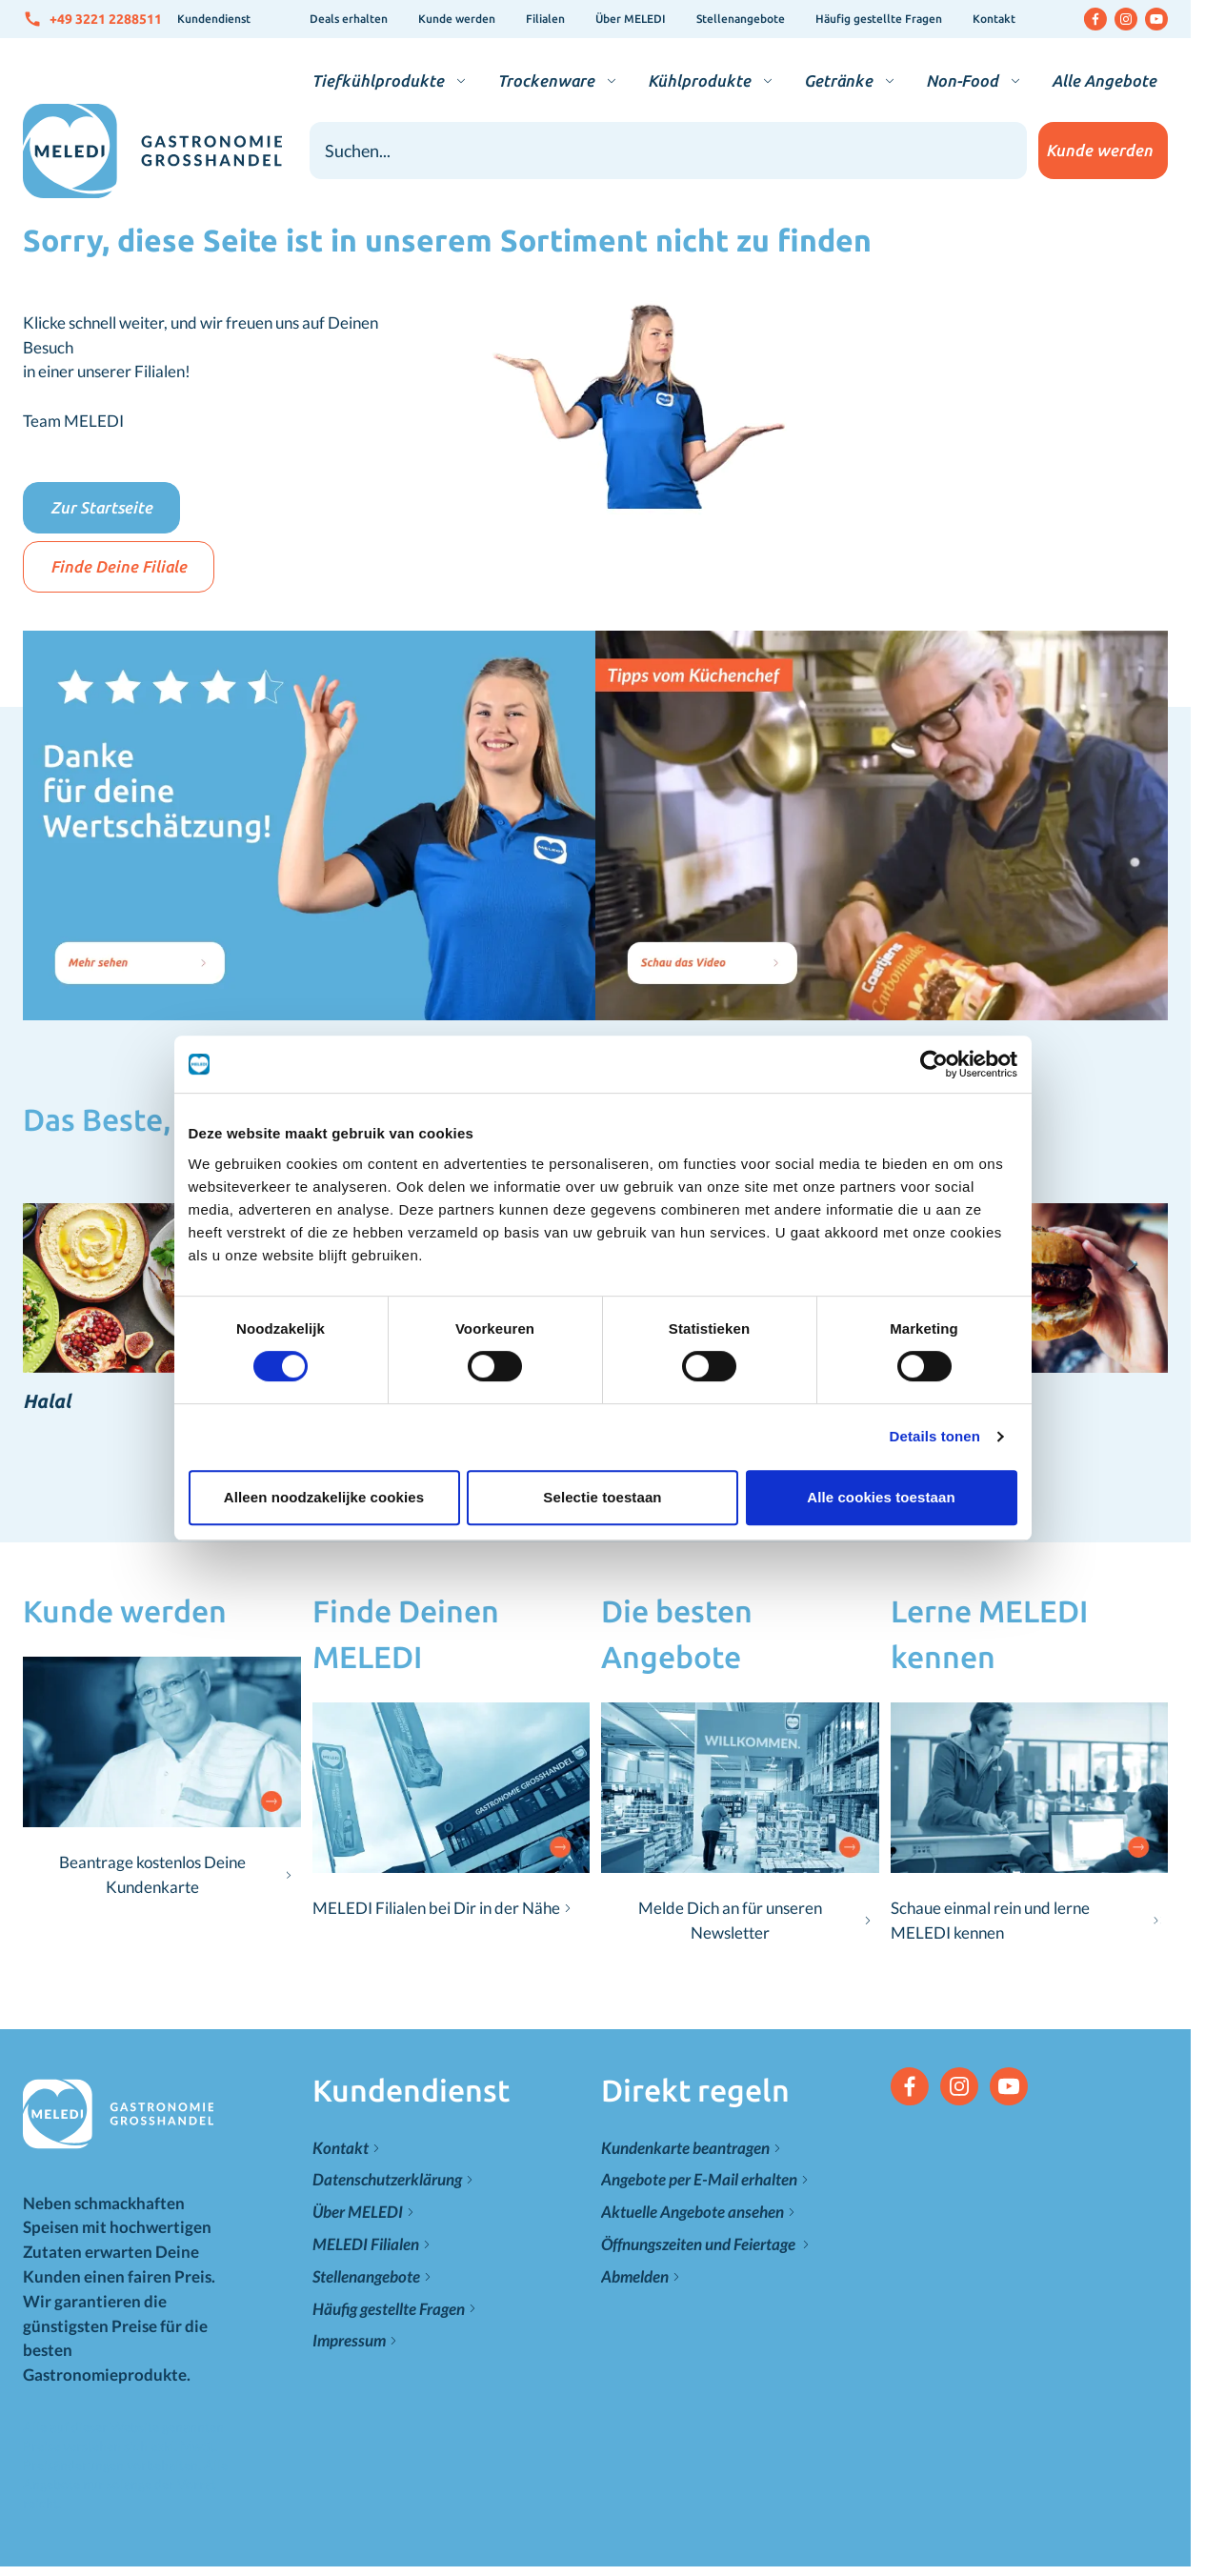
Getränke (838, 80)
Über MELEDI (630, 18)
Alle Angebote (1104, 80)
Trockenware (545, 80)
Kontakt (994, 18)
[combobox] (669, 150)
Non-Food (962, 80)
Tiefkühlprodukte (377, 80)
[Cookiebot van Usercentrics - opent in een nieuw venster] (935, 1050)
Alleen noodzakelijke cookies (322, 1484)
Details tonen (937, 1423)
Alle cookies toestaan (883, 1484)
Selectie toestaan (602, 1484)
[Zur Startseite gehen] (152, 151)
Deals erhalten (349, 18)
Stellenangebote (740, 18)
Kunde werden (456, 18)
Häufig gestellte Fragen (878, 18)
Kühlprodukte (699, 80)
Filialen (545, 18)
